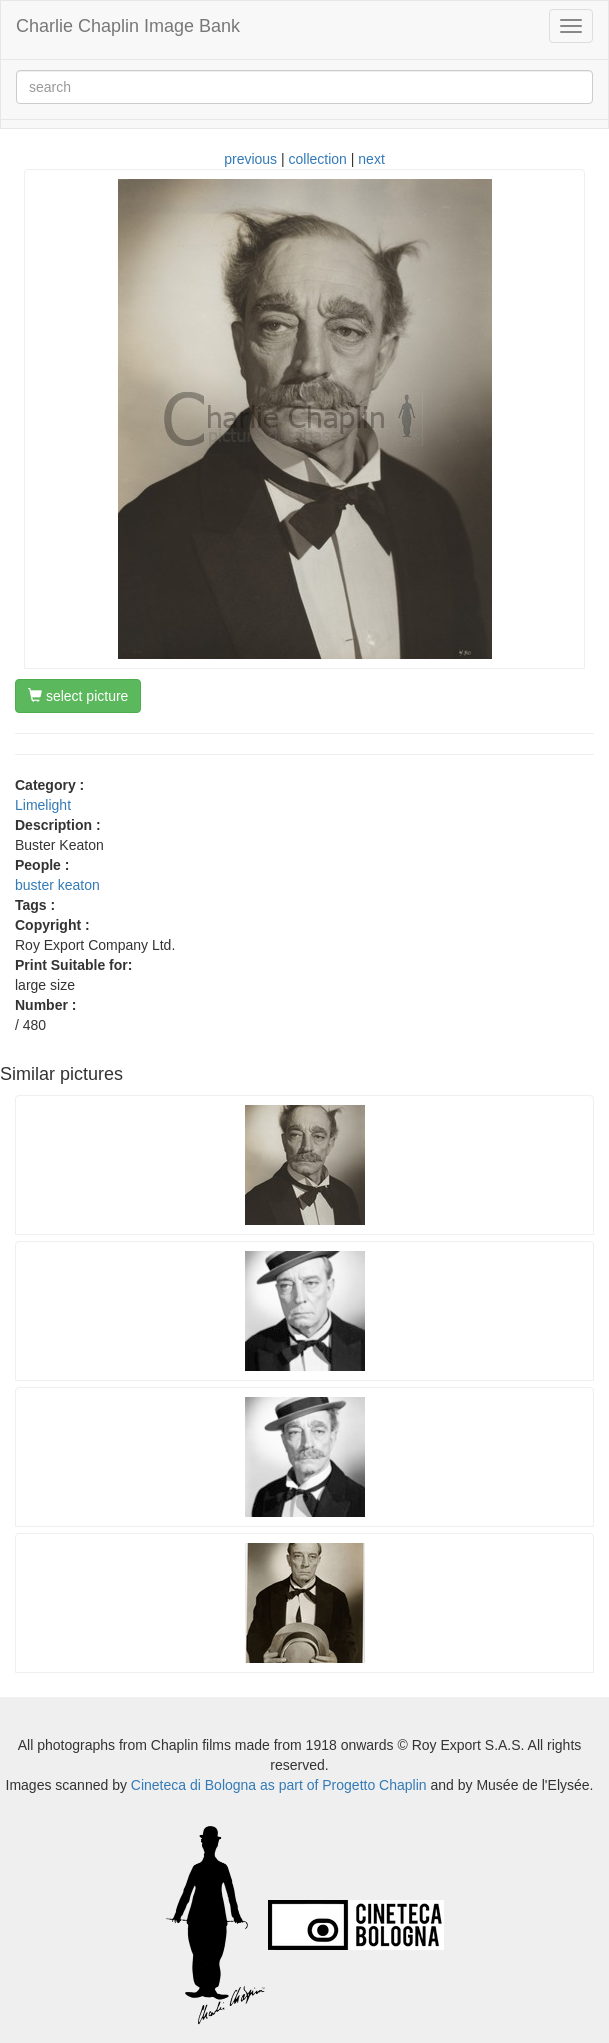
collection (318, 159)
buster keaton (57, 885)
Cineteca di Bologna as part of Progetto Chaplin (279, 1785)
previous (250, 159)
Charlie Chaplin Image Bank (128, 26)
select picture (78, 696)
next (371, 159)
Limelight (43, 805)
